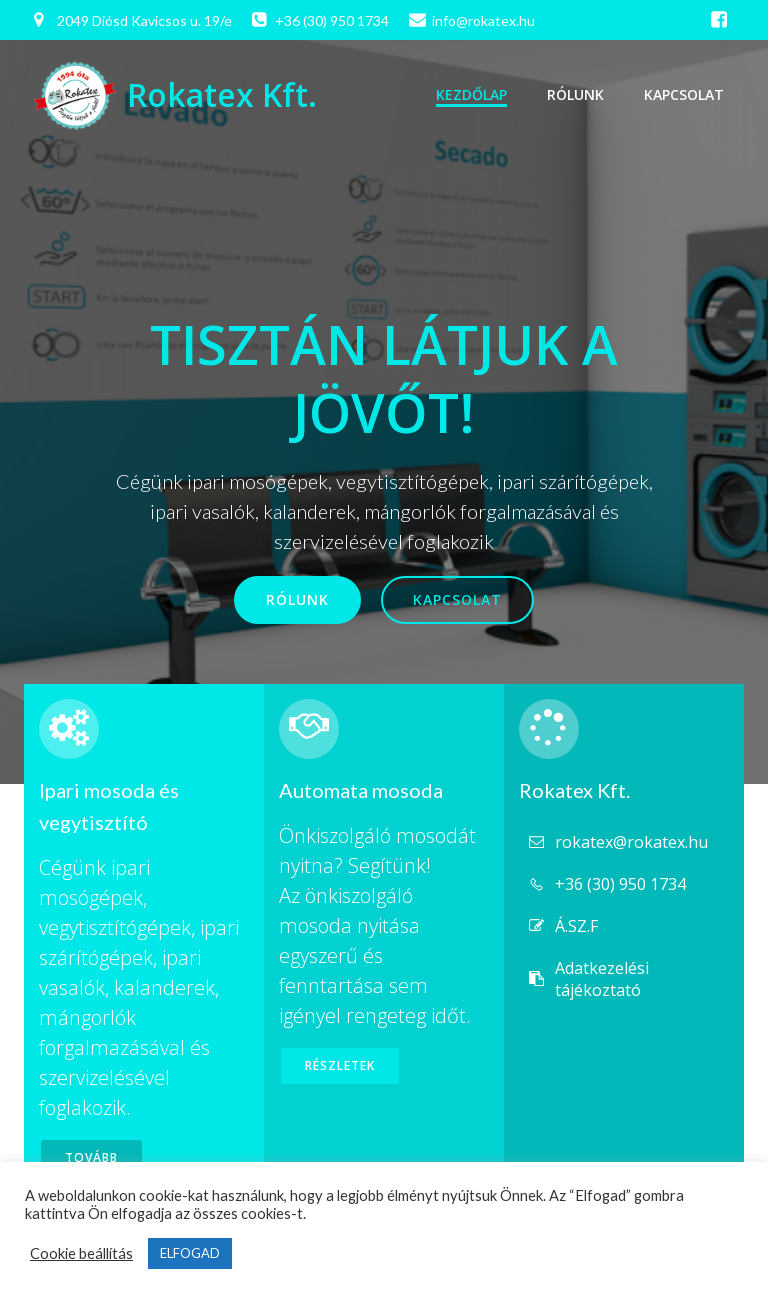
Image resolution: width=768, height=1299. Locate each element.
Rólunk (575, 94)
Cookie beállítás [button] (81, 1253)
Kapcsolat (684, 94)
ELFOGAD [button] (190, 1253)
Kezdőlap (471, 94)
